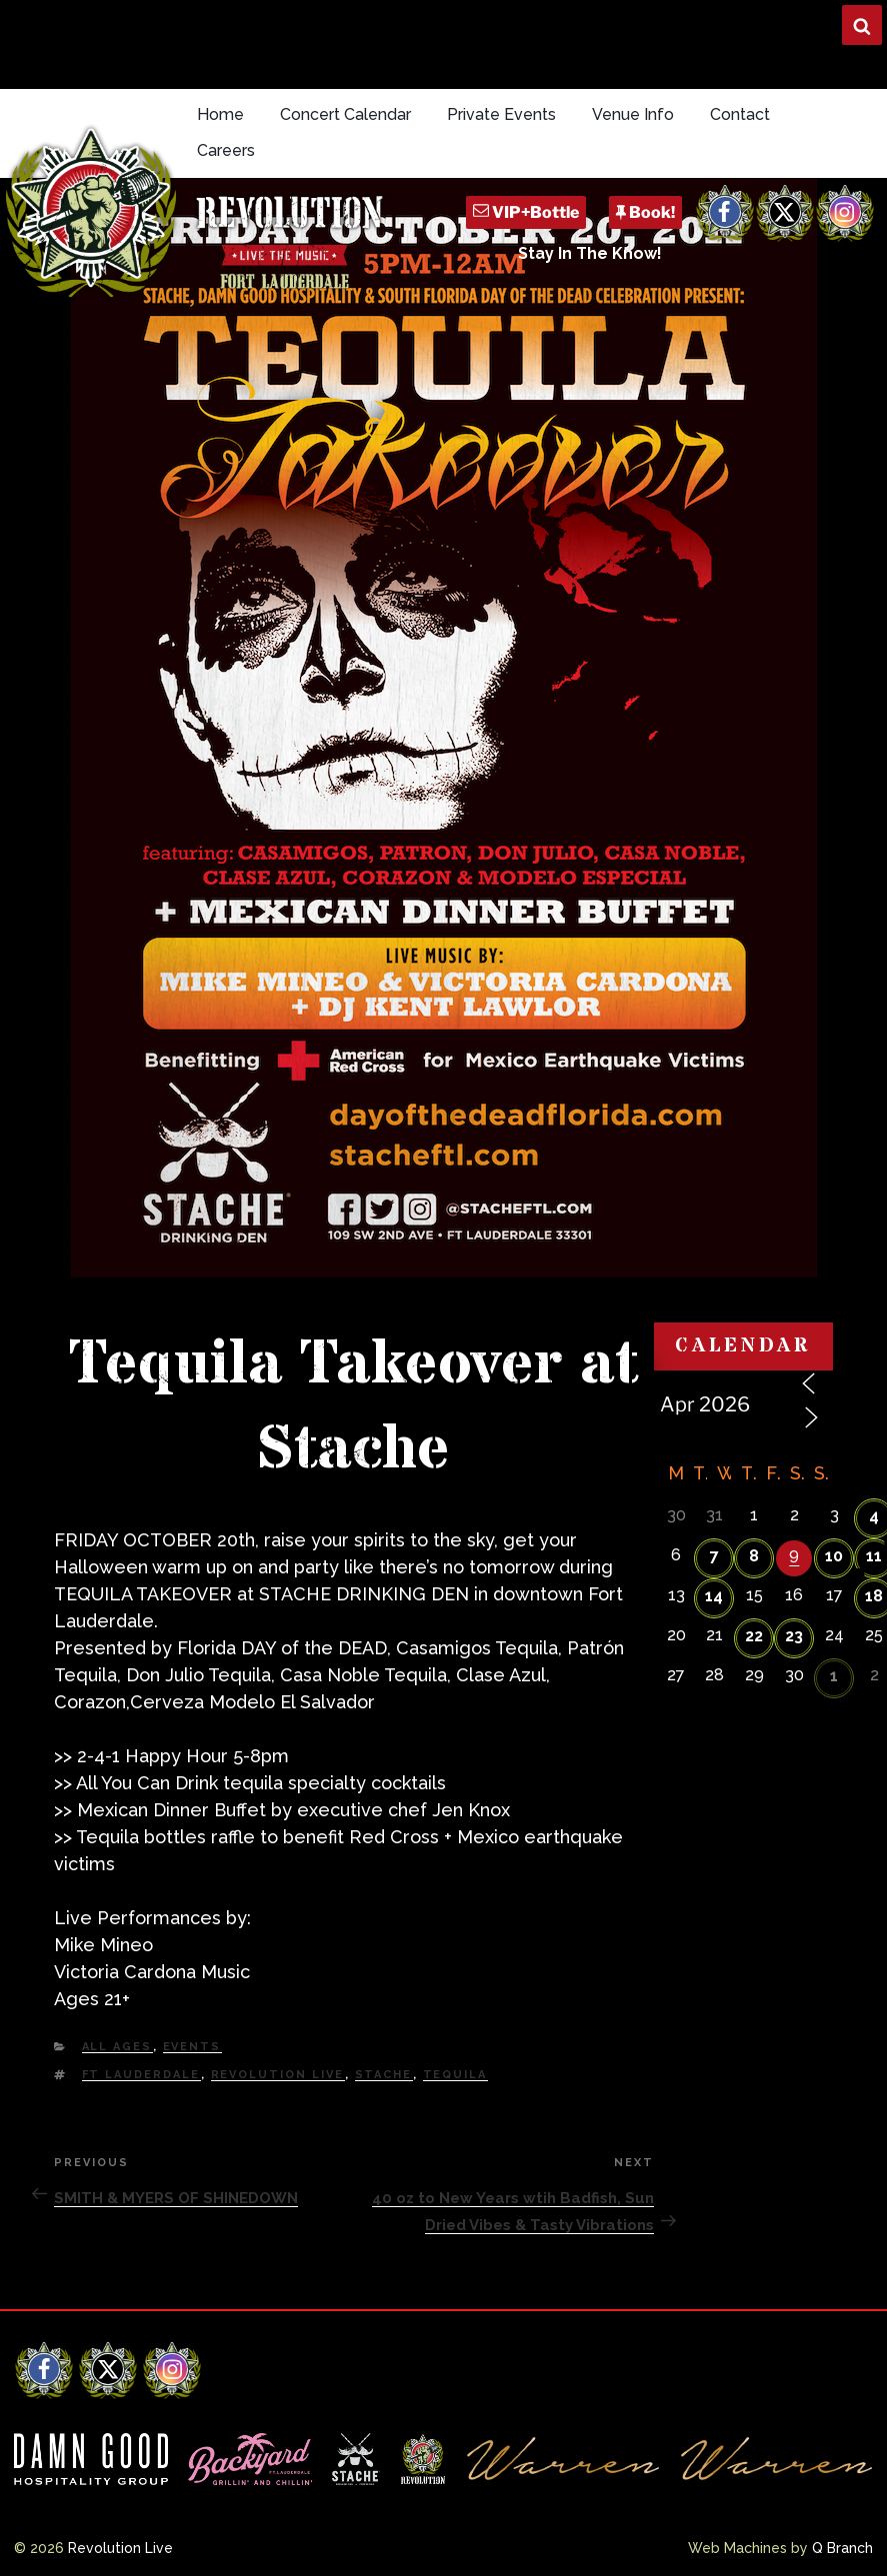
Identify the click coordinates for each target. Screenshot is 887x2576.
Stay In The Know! (590, 253)
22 (754, 1635)
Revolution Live (278, 2074)
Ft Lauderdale (141, 2074)
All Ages (117, 2046)
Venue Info (633, 114)
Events (192, 2046)
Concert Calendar (345, 114)
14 (714, 1595)
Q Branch (842, 2548)
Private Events (501, 114)
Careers (226, 150)
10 (834, 1555)
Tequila (455, 2074)
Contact (740, 114)
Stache (384, 2074)
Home (220, 114)
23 (794, 1635)
